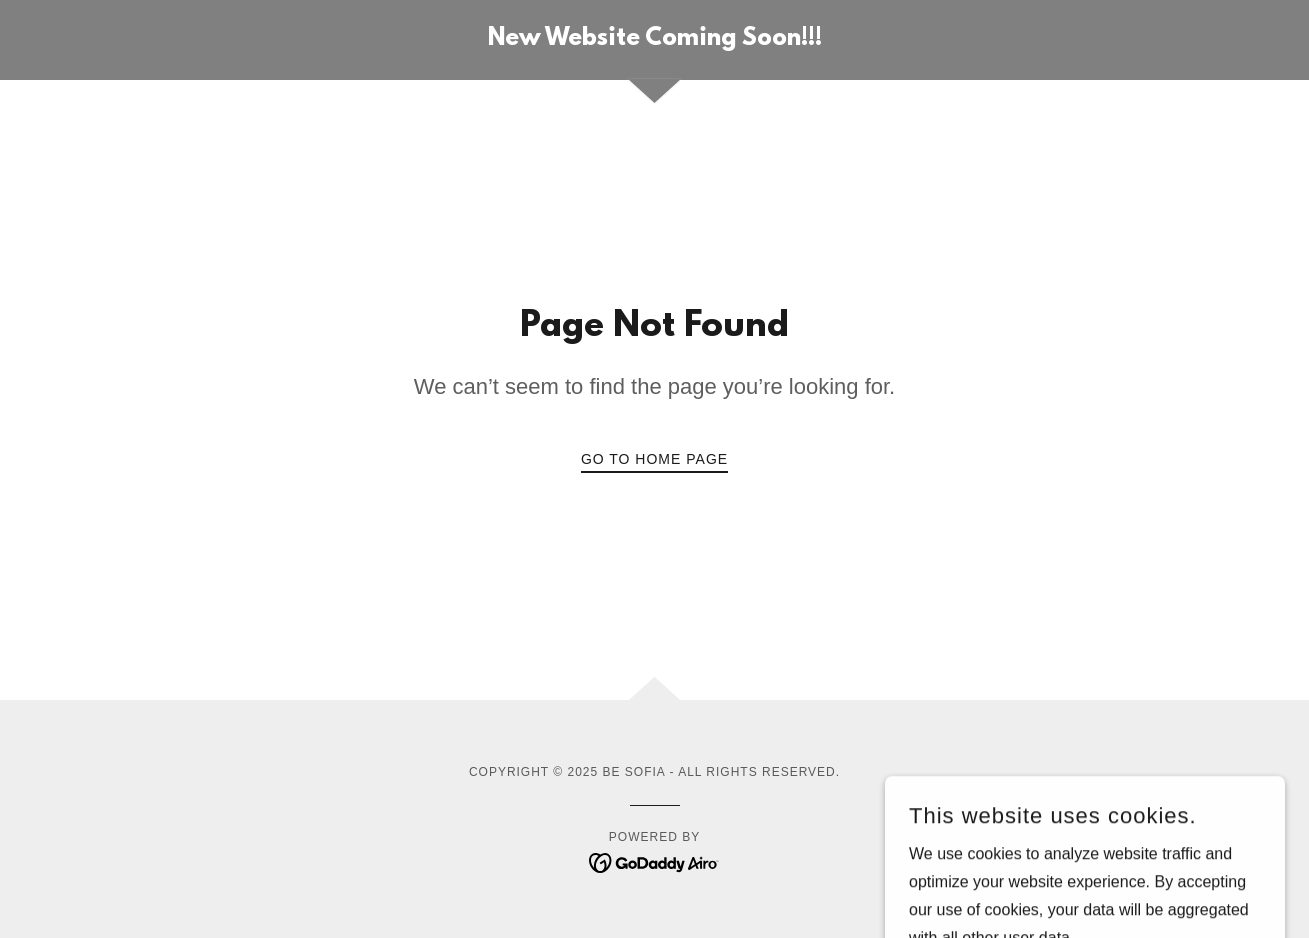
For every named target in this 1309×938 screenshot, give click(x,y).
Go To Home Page (654, 459)
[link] (655, 39)
